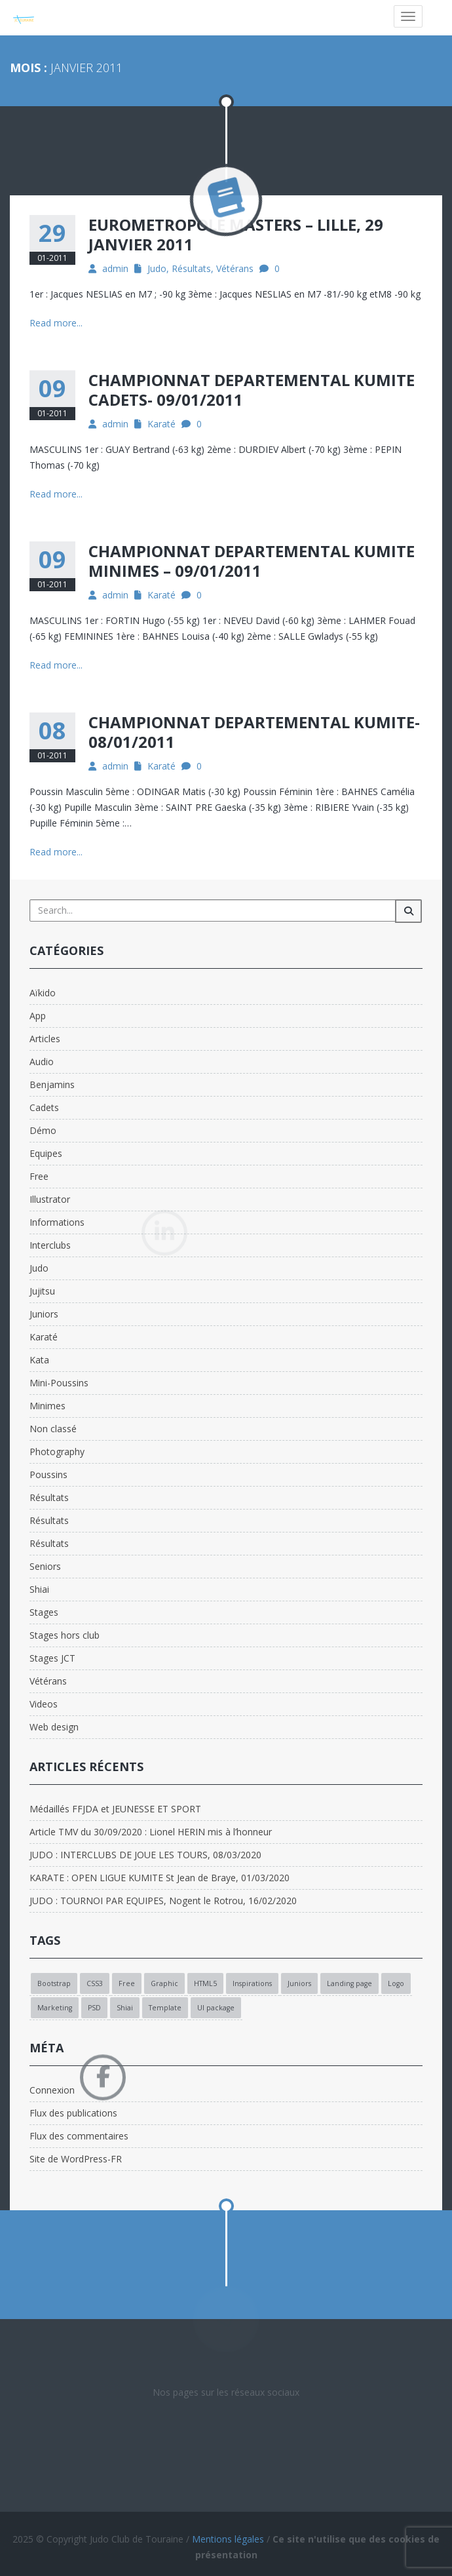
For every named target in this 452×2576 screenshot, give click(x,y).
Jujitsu (42, 1291)
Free (38, 1176)
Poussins (48, 1474)
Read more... (56, 323)
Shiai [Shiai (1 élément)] (125, 2007)
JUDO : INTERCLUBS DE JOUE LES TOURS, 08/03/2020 (145, 1854)
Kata (39, 1360)
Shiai (39, 1589)
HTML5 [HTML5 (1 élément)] (205, 1983)
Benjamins (52, 1084)
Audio (41, 1061)
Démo (42, 1130)
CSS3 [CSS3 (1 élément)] (94, 1983)
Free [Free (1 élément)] (127, 1983)
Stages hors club (64, 1635)
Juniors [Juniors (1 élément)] (299, 1983)
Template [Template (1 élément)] (165, 2007)
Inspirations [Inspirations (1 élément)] (252, 1983)
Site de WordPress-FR (75, 2159)
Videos (43, 1704)
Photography (57, 1451)
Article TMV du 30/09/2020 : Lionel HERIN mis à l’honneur (150, 1831)
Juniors (43, 1314)
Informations (57, 1222)
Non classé (53, 1428)
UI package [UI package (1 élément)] (216, 2007)
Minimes (47, 1405)
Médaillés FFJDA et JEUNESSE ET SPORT (115, 1809)
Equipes (45, 1153)
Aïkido (42, 992)
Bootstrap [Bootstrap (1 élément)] (54, 1983)
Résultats (191, 268)
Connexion (52, 2090)
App (37, 1015)
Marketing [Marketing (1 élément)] (54, 2007)
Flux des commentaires (78, 2136)
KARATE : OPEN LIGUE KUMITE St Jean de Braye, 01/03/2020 (159, 1877)
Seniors (45, 1566)
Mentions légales (228, 2539)
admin (115, 268)
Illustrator (49, 1199)
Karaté (161, 424)
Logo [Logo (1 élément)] (396, 1983)
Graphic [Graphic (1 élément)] (164, 1983)
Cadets (44, 1107)
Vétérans (235, 268)
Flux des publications (73, 2113)
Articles (44, 1038)
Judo (156, 268)
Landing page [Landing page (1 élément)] (349, 1983)
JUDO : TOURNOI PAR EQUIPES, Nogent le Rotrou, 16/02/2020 (163, 1900)
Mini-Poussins (58, 1382)
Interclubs (50, 1245)
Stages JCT (52, 1658)
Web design (54, 1727)
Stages (43, 1612)
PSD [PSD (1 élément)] (94, 2007)
